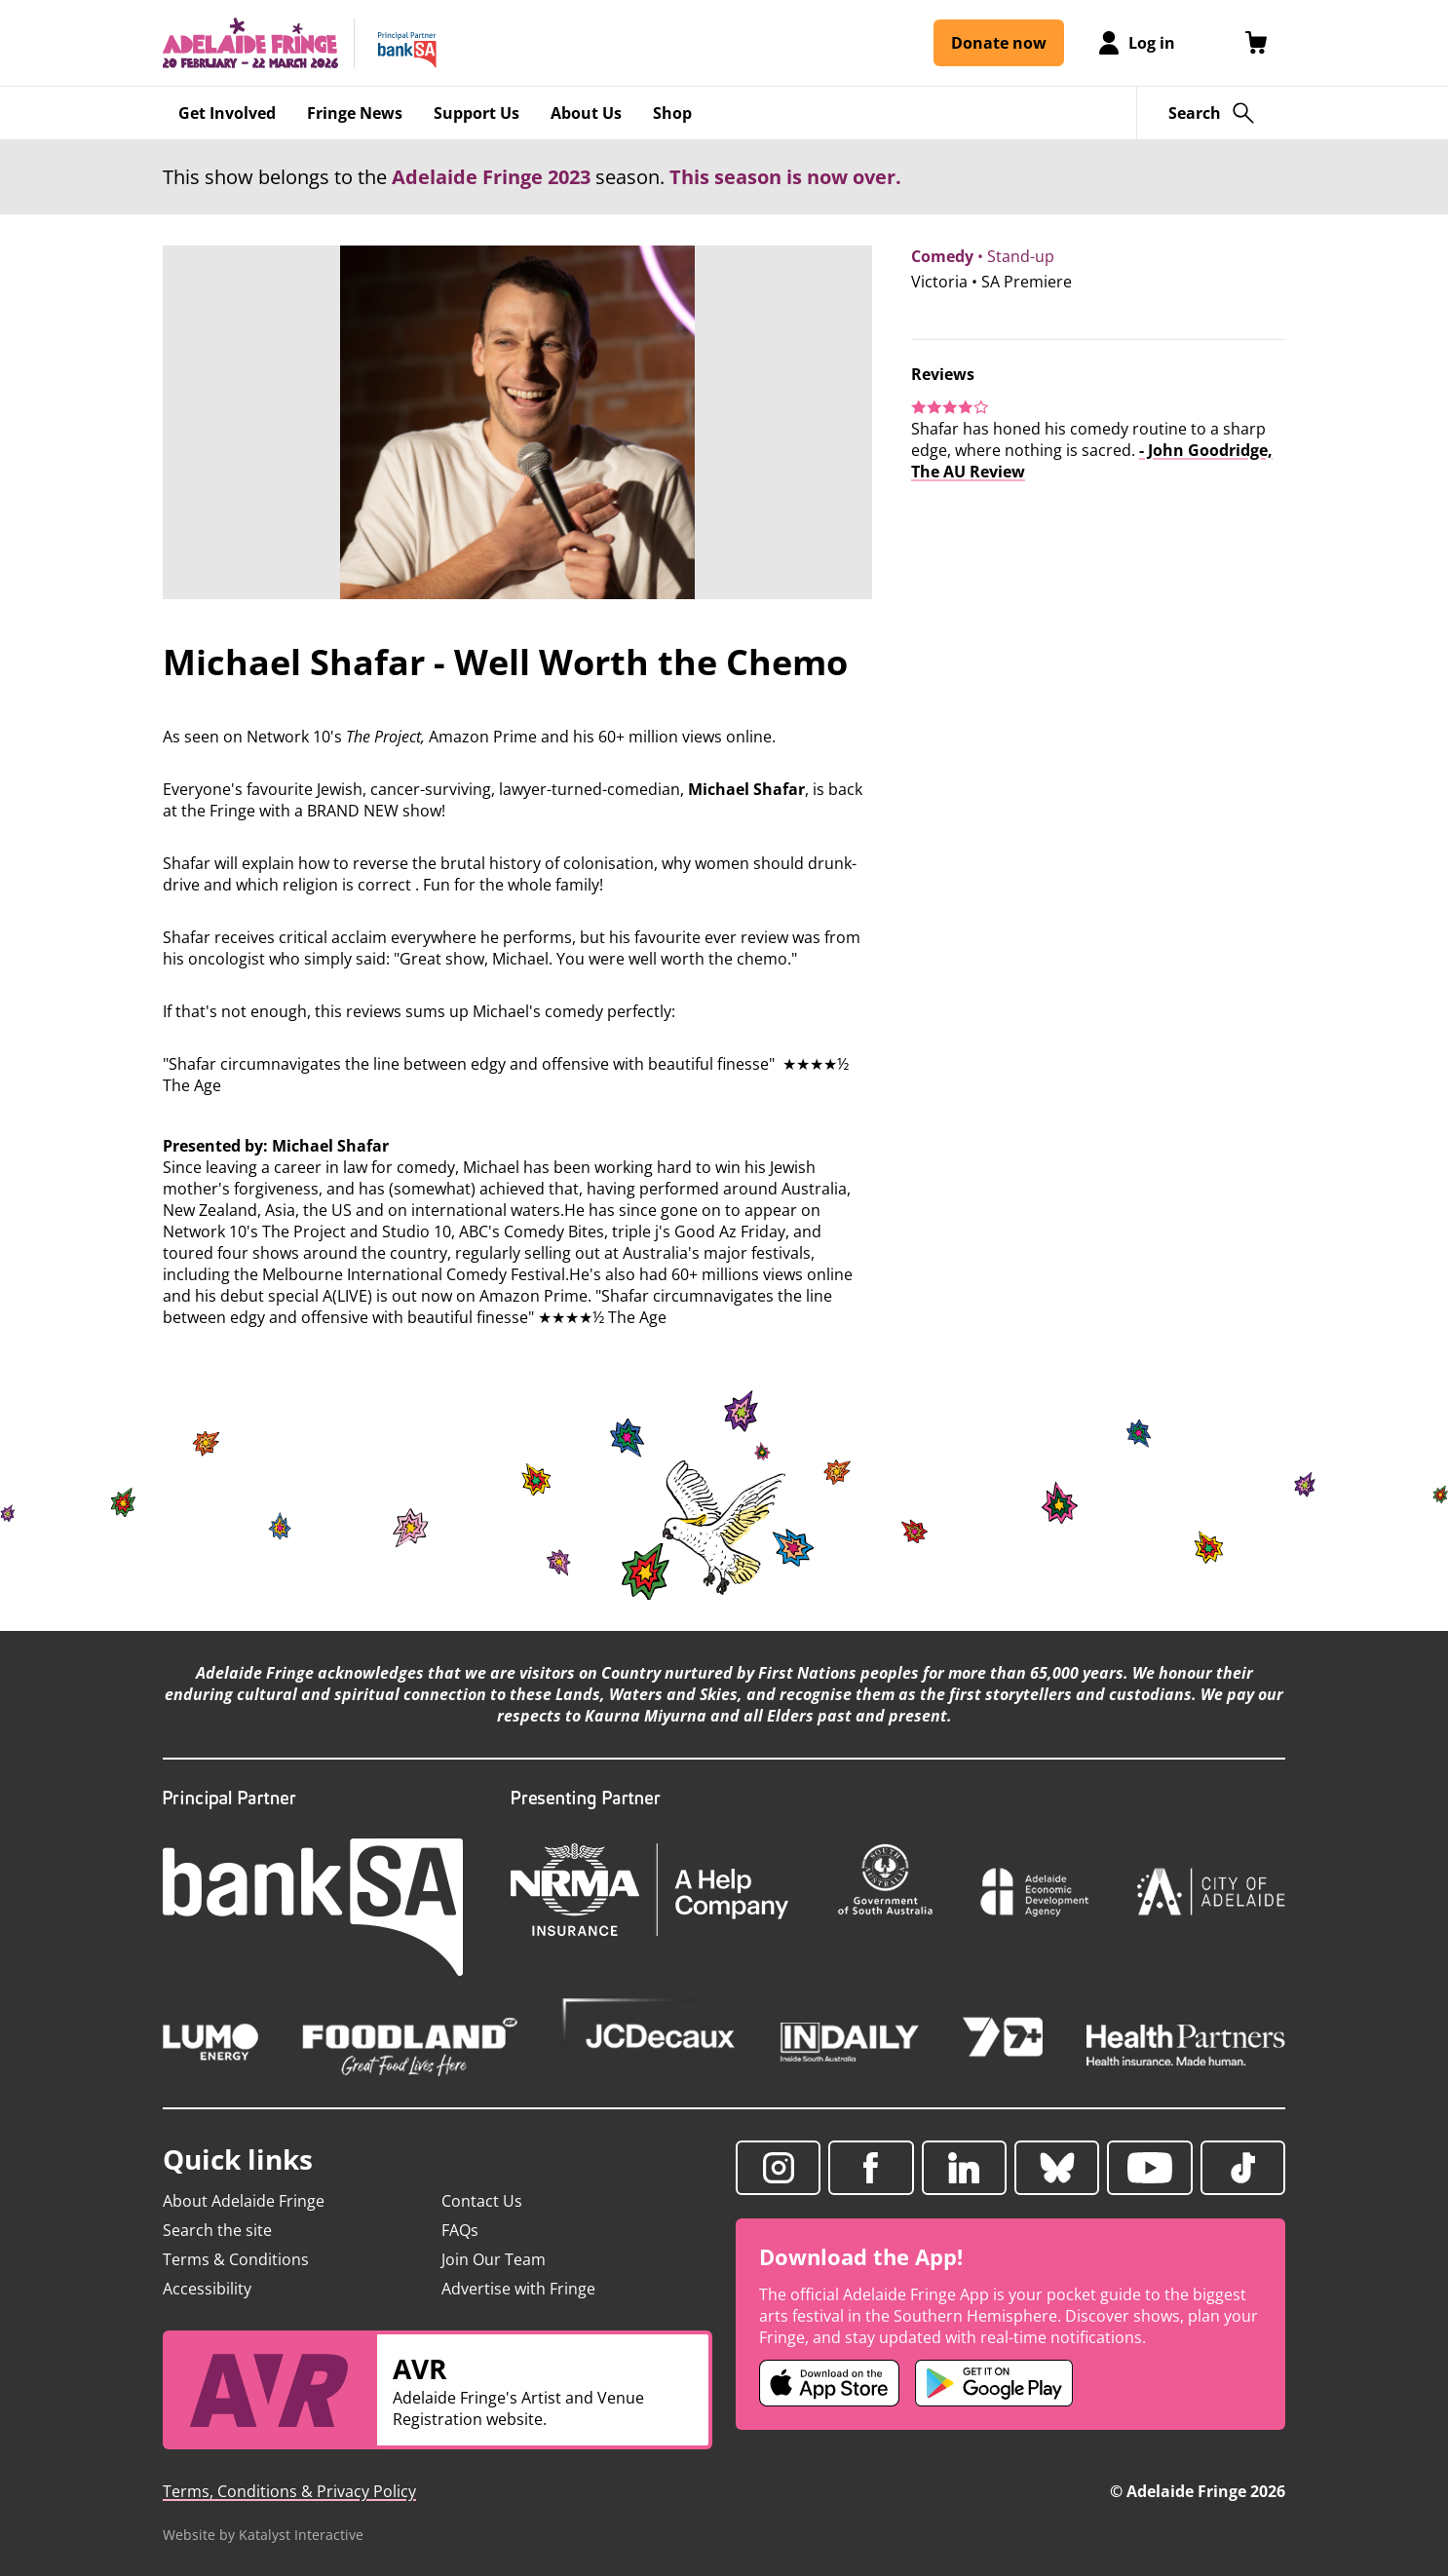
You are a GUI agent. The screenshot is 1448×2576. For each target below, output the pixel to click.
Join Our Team (493, 2259)
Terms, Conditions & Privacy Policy (289, 2491)
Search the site (217, 2230)
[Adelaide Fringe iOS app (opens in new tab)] (829, 2383)
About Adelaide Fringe (243, 2201)
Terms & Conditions (236, 2259)
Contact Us (481, 2201)
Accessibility (207, 2288)
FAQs (459, 2230)
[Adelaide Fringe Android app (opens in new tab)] (994, 2383)
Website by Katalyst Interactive (263, 2534)
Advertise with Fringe (518, 2288)
